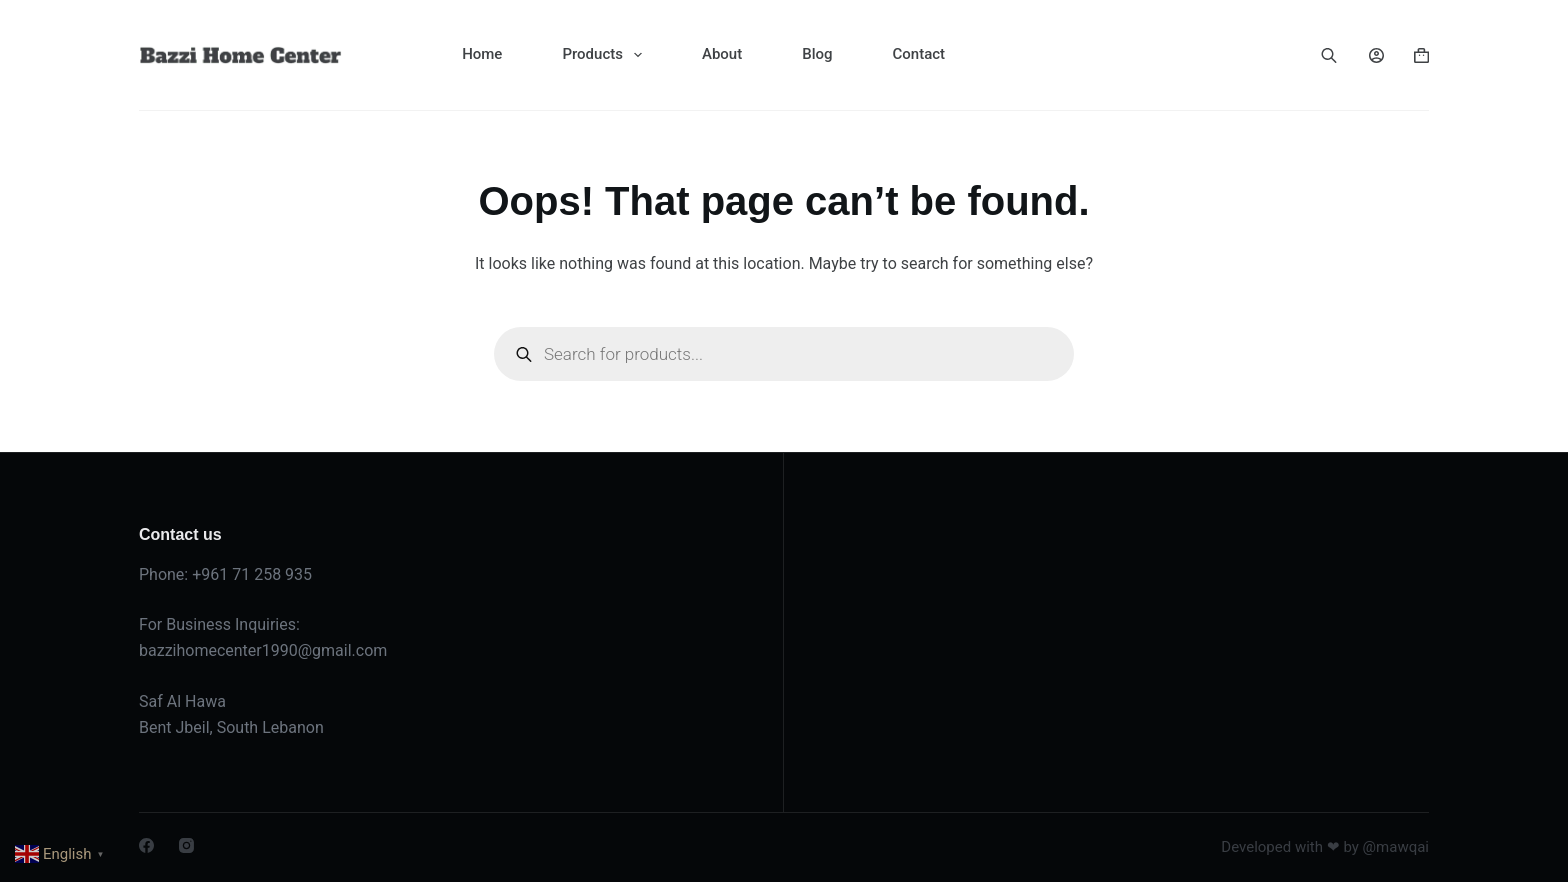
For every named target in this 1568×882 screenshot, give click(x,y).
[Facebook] (146, 845)
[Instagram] (186, 845)
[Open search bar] (1329, 55)
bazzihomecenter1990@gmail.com (263, 650)
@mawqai (1396, 847)
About (722, 54)
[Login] (1376, 55)
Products (606, 55)
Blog (817, 54)
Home (482, 54)
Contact (918, 54)
